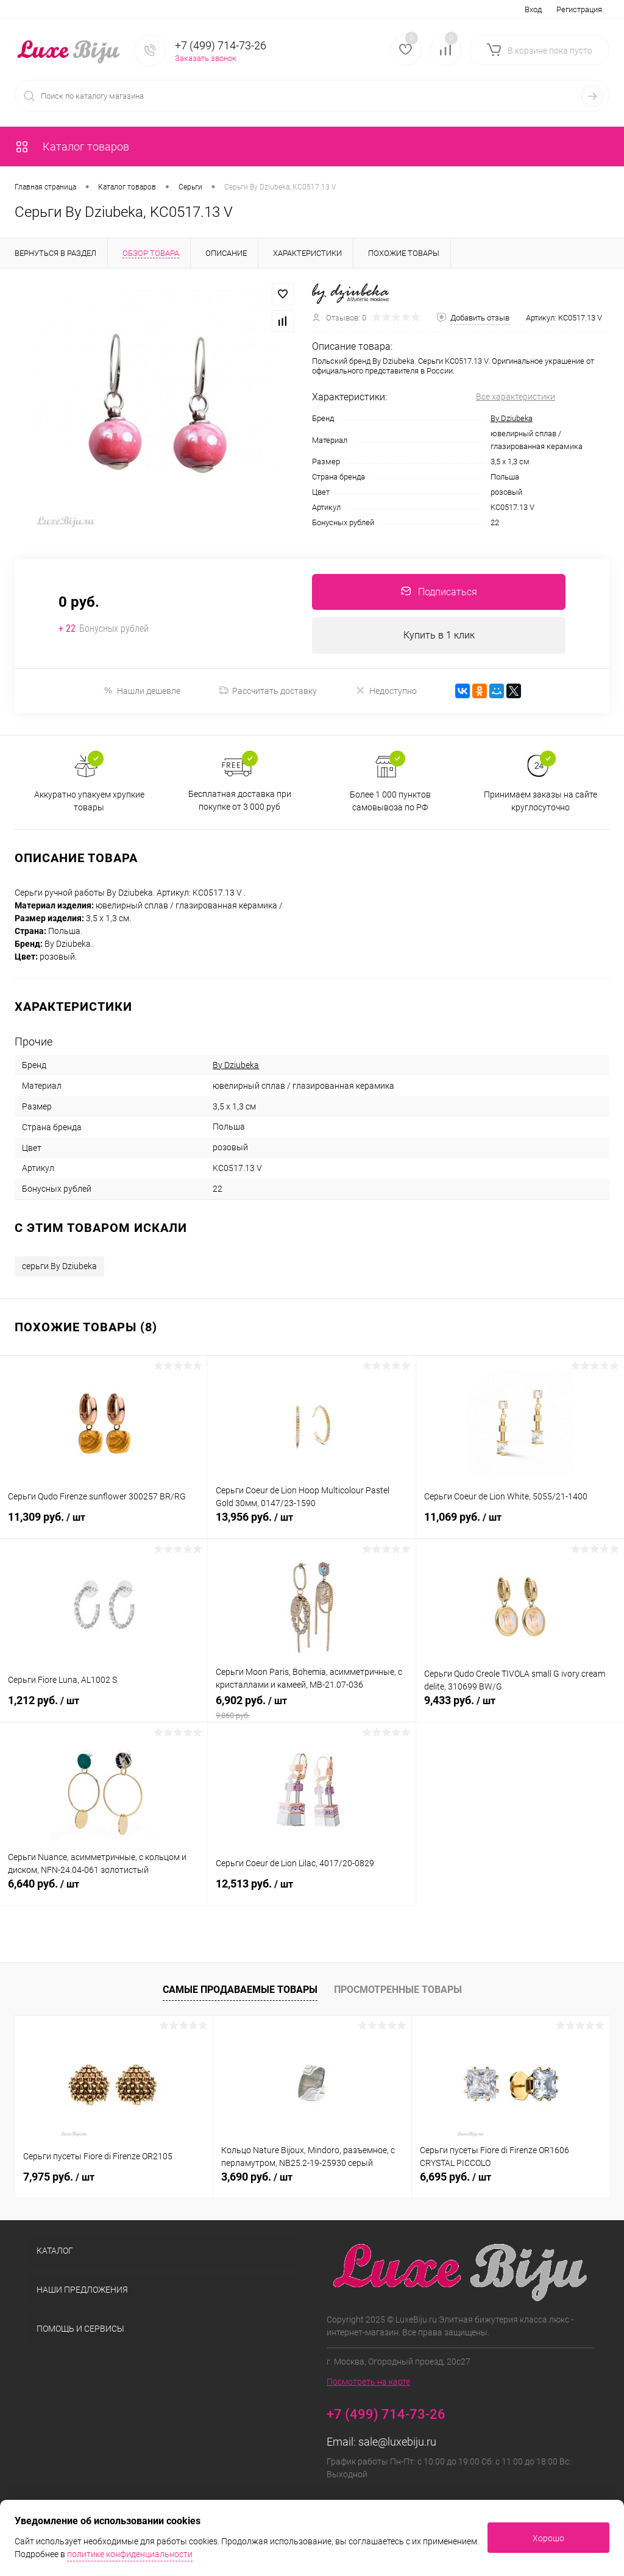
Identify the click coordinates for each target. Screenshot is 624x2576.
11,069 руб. (520, 1525)
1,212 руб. (103, 1708)
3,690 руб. (256, 2177)
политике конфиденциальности (130, 2554)
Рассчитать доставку (268, 691)
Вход (533, 9)
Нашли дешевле (141, 691)
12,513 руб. (311, 1891)
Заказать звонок (205, 58)
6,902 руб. (311, 1708)
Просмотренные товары (398, 1990)
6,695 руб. (455, 2177)
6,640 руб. (103, 1891)
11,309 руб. (103, 1525)
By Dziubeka (512, 418)
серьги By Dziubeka (59, 1267)
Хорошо (548, 2538)
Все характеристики (515, 397)
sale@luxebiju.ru (397, 2442)
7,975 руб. (58, 2177)
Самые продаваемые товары (240, 1990)
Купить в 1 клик (439, 636)
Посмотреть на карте (368, 2383)
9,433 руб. (520, 1708)
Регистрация (579, 9)
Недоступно (386, 691)
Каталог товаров (72, 146)
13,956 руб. (311, 1525)
